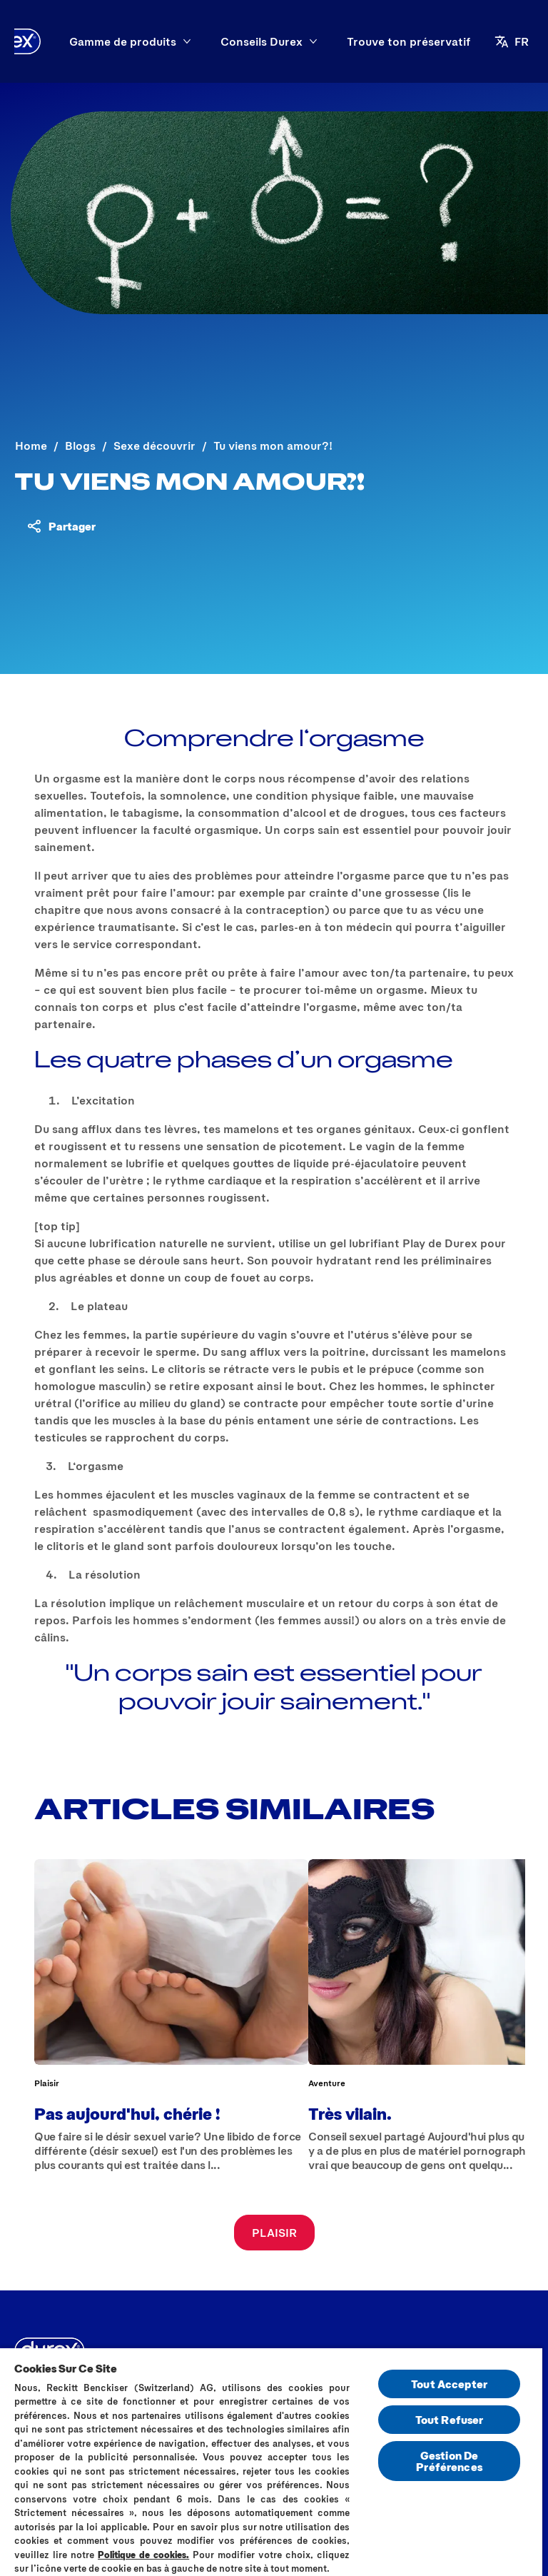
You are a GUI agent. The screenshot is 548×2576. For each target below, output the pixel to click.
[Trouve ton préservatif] (409, 41)
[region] (271, 2461)
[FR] (519, 41)
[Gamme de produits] (122, 41)
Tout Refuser (449, 2419)
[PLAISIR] (274, 2232)
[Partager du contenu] (60, 526)
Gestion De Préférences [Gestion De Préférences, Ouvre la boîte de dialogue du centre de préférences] (449, 2460)
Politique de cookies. (143, 2554)
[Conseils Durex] (261, 41)
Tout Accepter (449, 2383)
